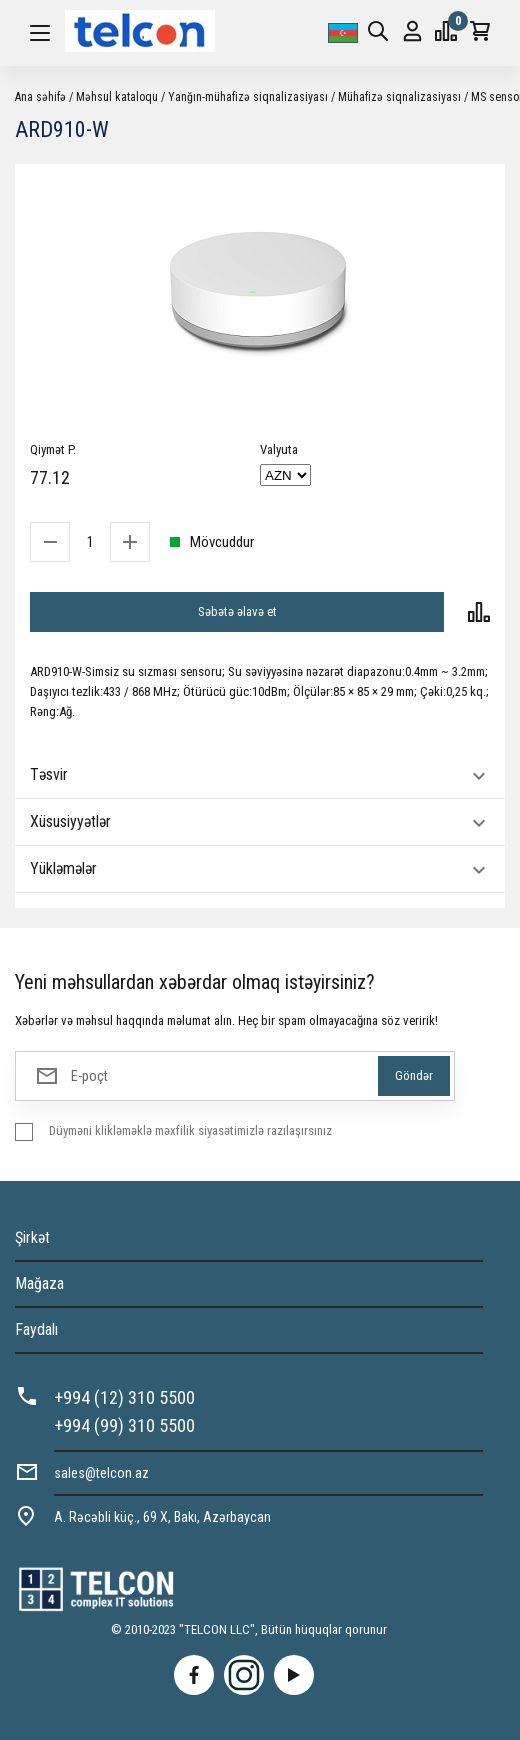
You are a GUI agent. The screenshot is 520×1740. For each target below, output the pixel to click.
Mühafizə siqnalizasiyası (399, 97)
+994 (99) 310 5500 (124, 1425)
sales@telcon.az (101, 1473)
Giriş (412, 31)
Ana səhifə (40, 97)
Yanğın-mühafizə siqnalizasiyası (248, 97)
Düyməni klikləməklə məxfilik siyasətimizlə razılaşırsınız (190, 1130)
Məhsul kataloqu (117, 97)
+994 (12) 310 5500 (124, 1397)
